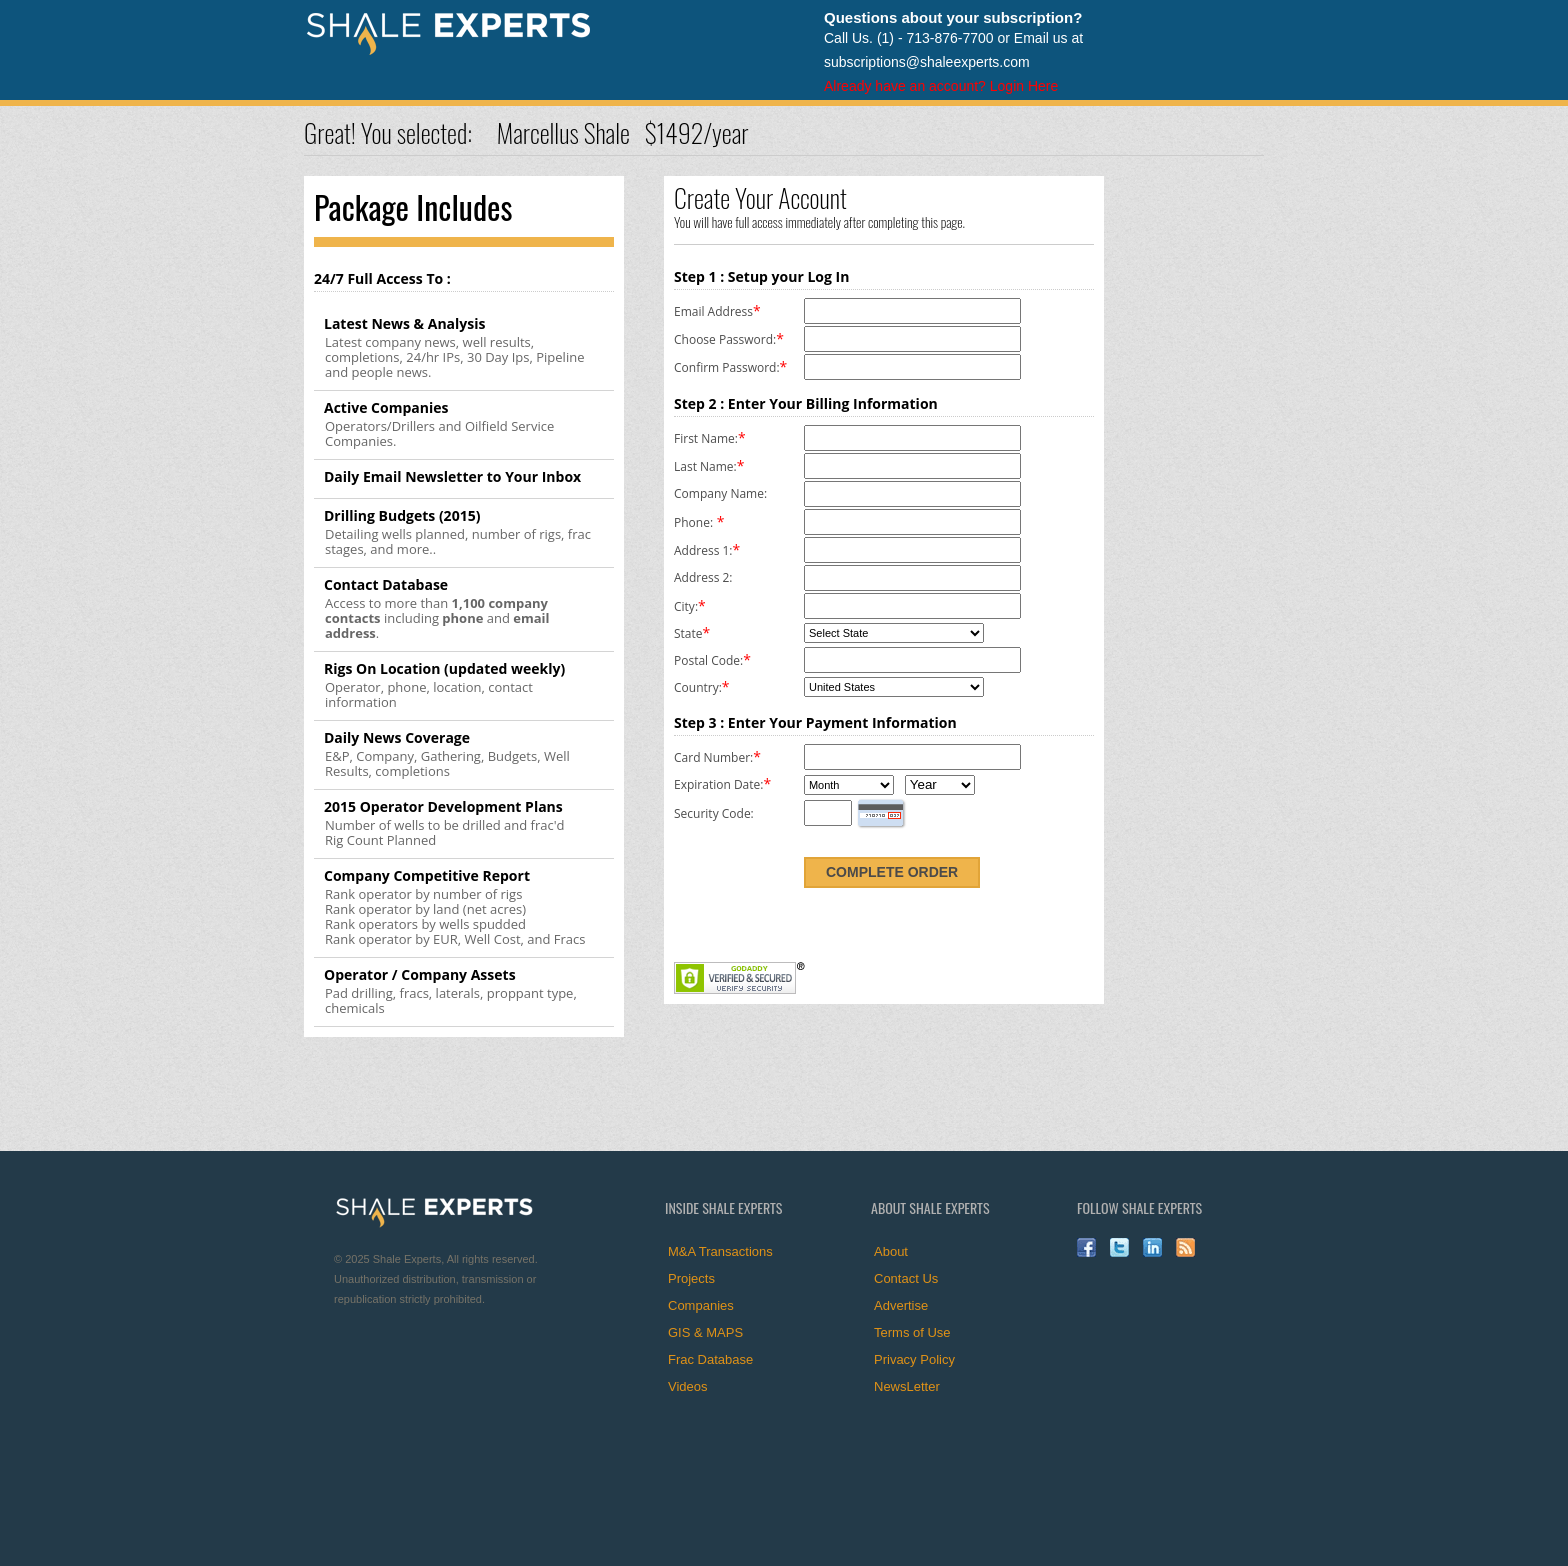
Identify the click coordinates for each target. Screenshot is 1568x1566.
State (688, 633)
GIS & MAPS (705, 1332)
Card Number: (713, 757)
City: (686, 606)
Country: (698, 687)
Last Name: (705, 466)
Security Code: (714, 813)
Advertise (901, 1305)
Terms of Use (912, 1332)
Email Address (713, 311)
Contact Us (906, 1278)
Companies (701, 1305)
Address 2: (703, 577)
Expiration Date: (718, 784)
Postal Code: (708, 660)
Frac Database (710, 1359)
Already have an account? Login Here (941, 86)
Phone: (693, 522)
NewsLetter (907, 1386)
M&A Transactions (720, 1251)
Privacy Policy (914, 1359)
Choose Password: (725, 339)
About (891, 1251)
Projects (691, 1278)
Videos (688, 1386)
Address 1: (703, 550)
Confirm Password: (727, 367)
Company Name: (720, 493)
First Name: (706, 438)
